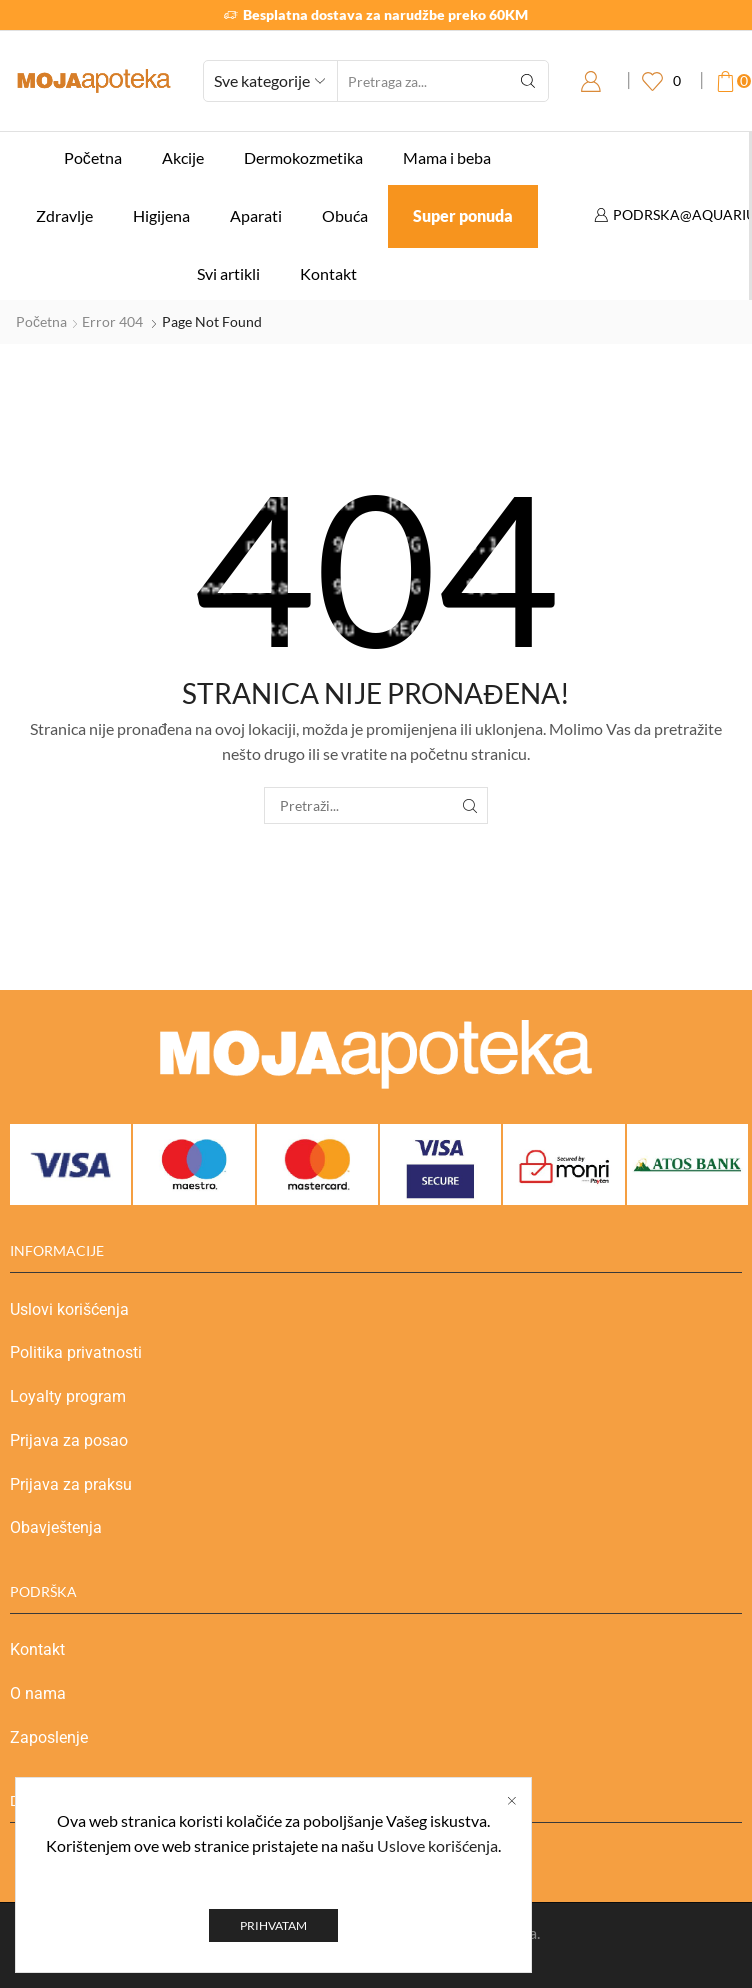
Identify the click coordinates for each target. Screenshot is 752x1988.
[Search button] (528, 81)
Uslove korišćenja (437, 1884)
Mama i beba (447, 157)
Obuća (345, 215)
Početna (93, 157)
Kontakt (328, 273)
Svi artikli (228, 273)
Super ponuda (463, 215)
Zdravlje (64, 215)
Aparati (256, 215)
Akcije (183, 157)
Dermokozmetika (303, 157)
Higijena (161, 215)
